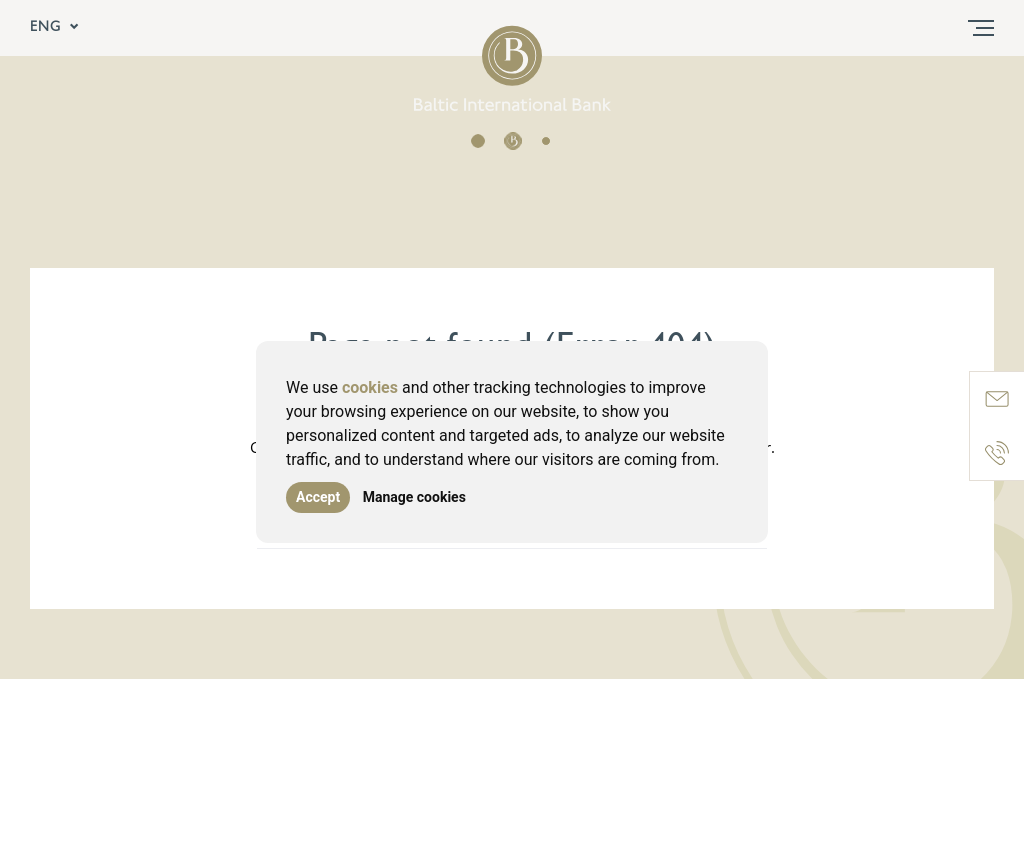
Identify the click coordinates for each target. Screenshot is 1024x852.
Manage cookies (414, 497)
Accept (318, 497)
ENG (55, 28)
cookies (370, 387)
